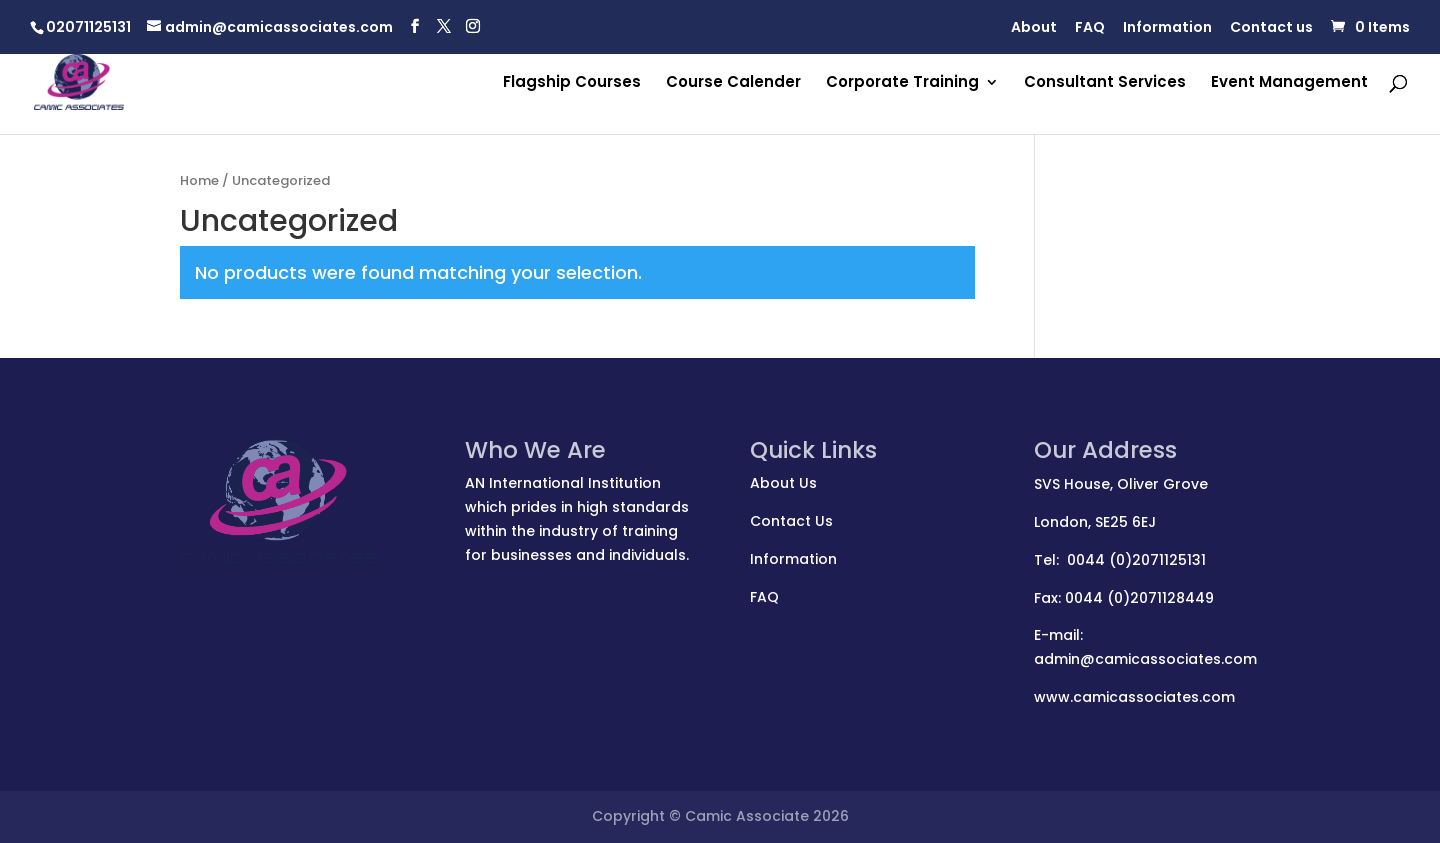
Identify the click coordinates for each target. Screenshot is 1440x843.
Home (199, 180)
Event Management (1289, 83)
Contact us (1271, 28)
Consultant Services (1105, 83)
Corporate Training (902, 83)
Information (1167, 28)
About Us (783, 483)
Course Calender (733, 83)
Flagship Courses (572, 83)
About (1034, 28)
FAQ (1090, 28)
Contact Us (791, 521)
